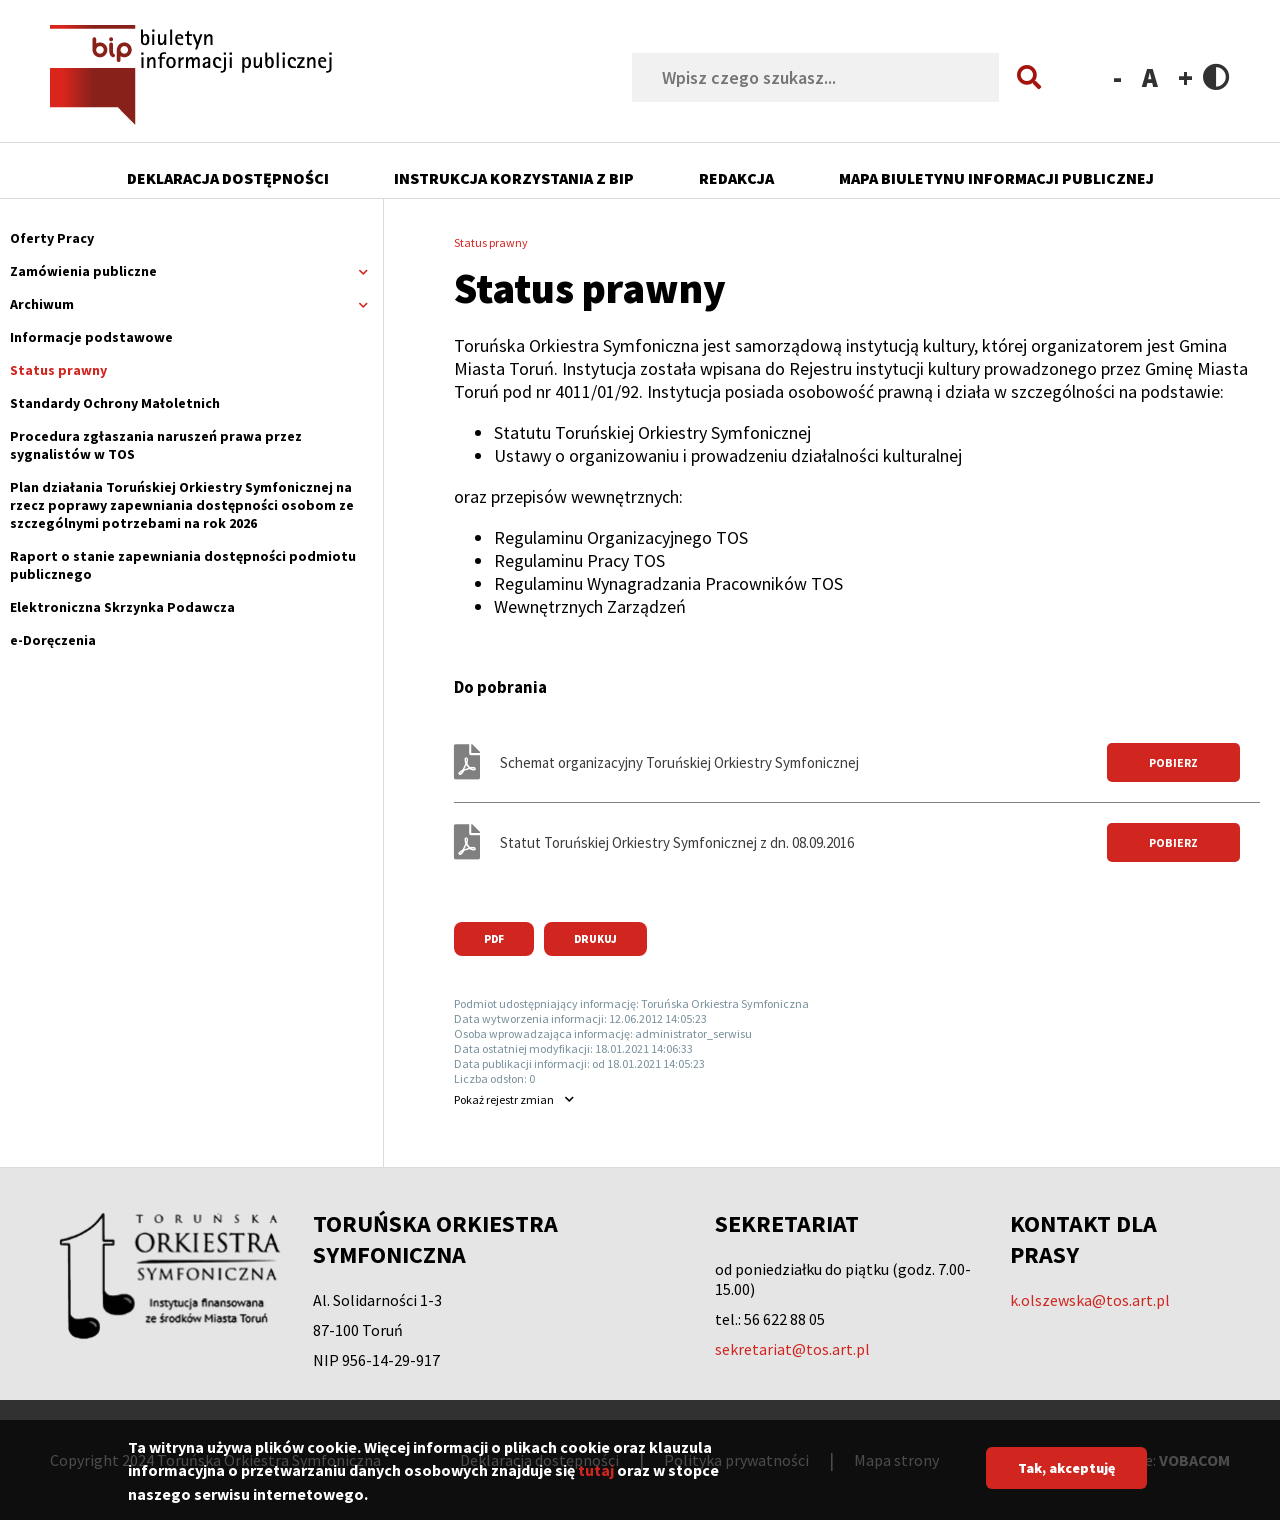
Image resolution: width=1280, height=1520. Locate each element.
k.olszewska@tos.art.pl (1090, 1300)
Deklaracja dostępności (228, 178)
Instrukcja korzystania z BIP (514, 178)
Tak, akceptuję (1066, 1478)
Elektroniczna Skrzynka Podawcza (122, 607)
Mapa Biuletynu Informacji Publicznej (996, 178)
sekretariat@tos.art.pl (792, 1349)
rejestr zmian (504, 1099)
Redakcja (736, 178)
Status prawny (58, 370)
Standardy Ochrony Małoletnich (115, 403)
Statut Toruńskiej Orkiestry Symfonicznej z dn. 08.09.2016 (677, 842)
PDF (494, 939)
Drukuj (595, 939)
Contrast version (1216, 76)
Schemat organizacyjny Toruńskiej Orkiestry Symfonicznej (679, 762)
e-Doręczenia (53, 640)
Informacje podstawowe (91, 337)
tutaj (596, 1481)
